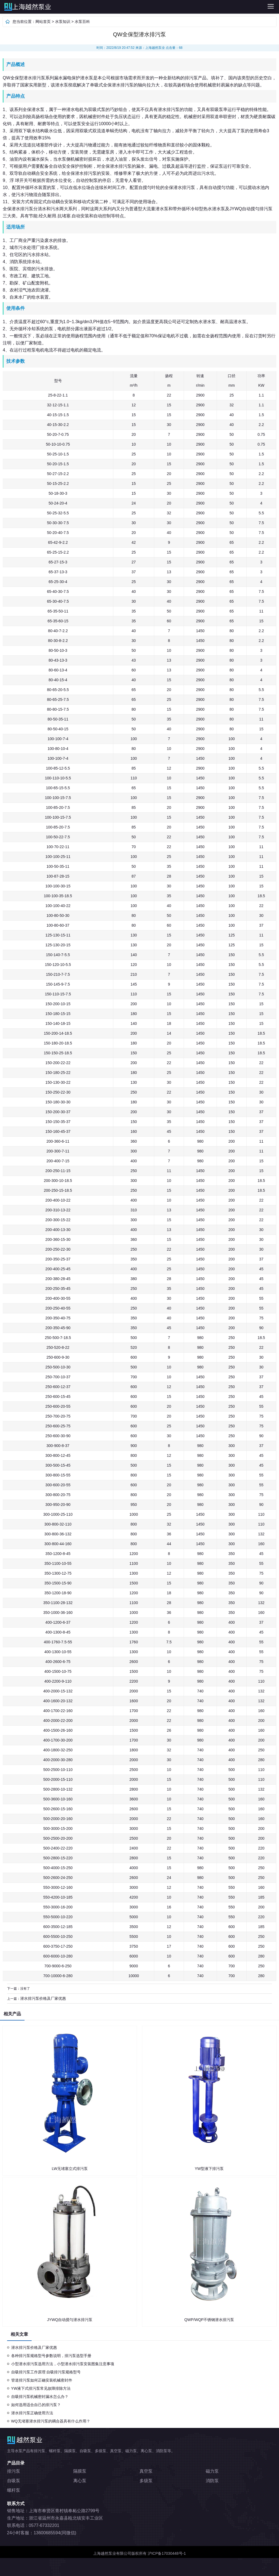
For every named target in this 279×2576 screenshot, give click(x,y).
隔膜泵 (79, 2471)
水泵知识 (62, 21)
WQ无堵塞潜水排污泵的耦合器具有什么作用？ (50, 2421)
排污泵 (72, 7)
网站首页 (43, 21)
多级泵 (146, 2480)
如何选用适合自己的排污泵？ (36, 2405)
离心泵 (79, 2480)
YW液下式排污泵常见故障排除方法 (41, 2388)
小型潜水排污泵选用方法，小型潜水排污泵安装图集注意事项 (62, 2364)
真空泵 (146, 2471)
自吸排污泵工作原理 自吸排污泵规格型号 (46, 2372)
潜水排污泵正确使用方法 (32, 2413)
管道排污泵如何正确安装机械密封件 (41, 2380)
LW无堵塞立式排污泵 (70, 2168)
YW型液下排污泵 (209, 2168)
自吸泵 (13, 2480)
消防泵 (212, 2480)
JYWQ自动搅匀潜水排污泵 (69, 2319)
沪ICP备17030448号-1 (167, 2553)
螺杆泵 (13, 2490)
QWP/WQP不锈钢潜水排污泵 (209, 2319)
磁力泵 (212, 2471)
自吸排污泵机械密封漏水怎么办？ (39, 2396)
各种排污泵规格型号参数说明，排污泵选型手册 (51, 2355)
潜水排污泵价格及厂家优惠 (43, 1998)
